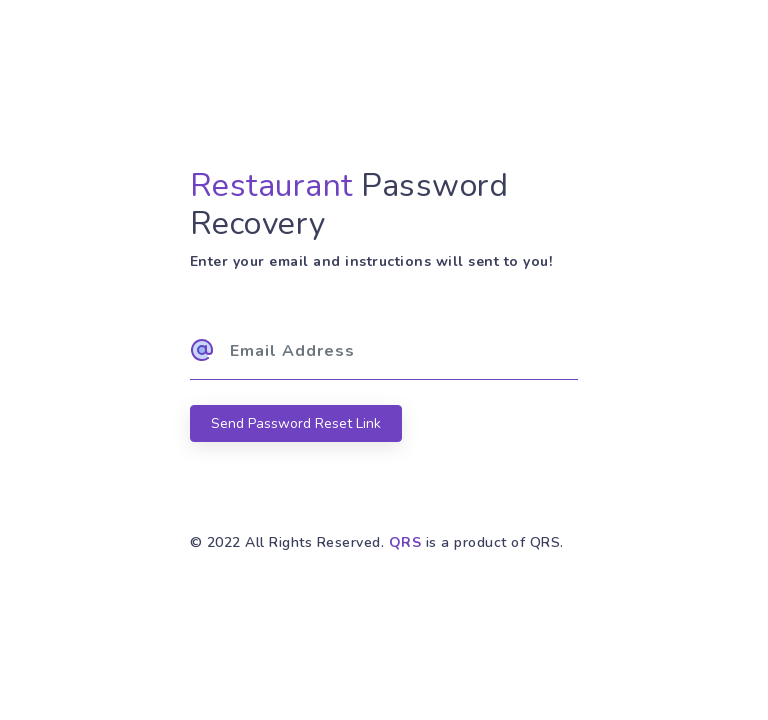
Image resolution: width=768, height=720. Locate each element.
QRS (405, 542)
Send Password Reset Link (296, 423)
